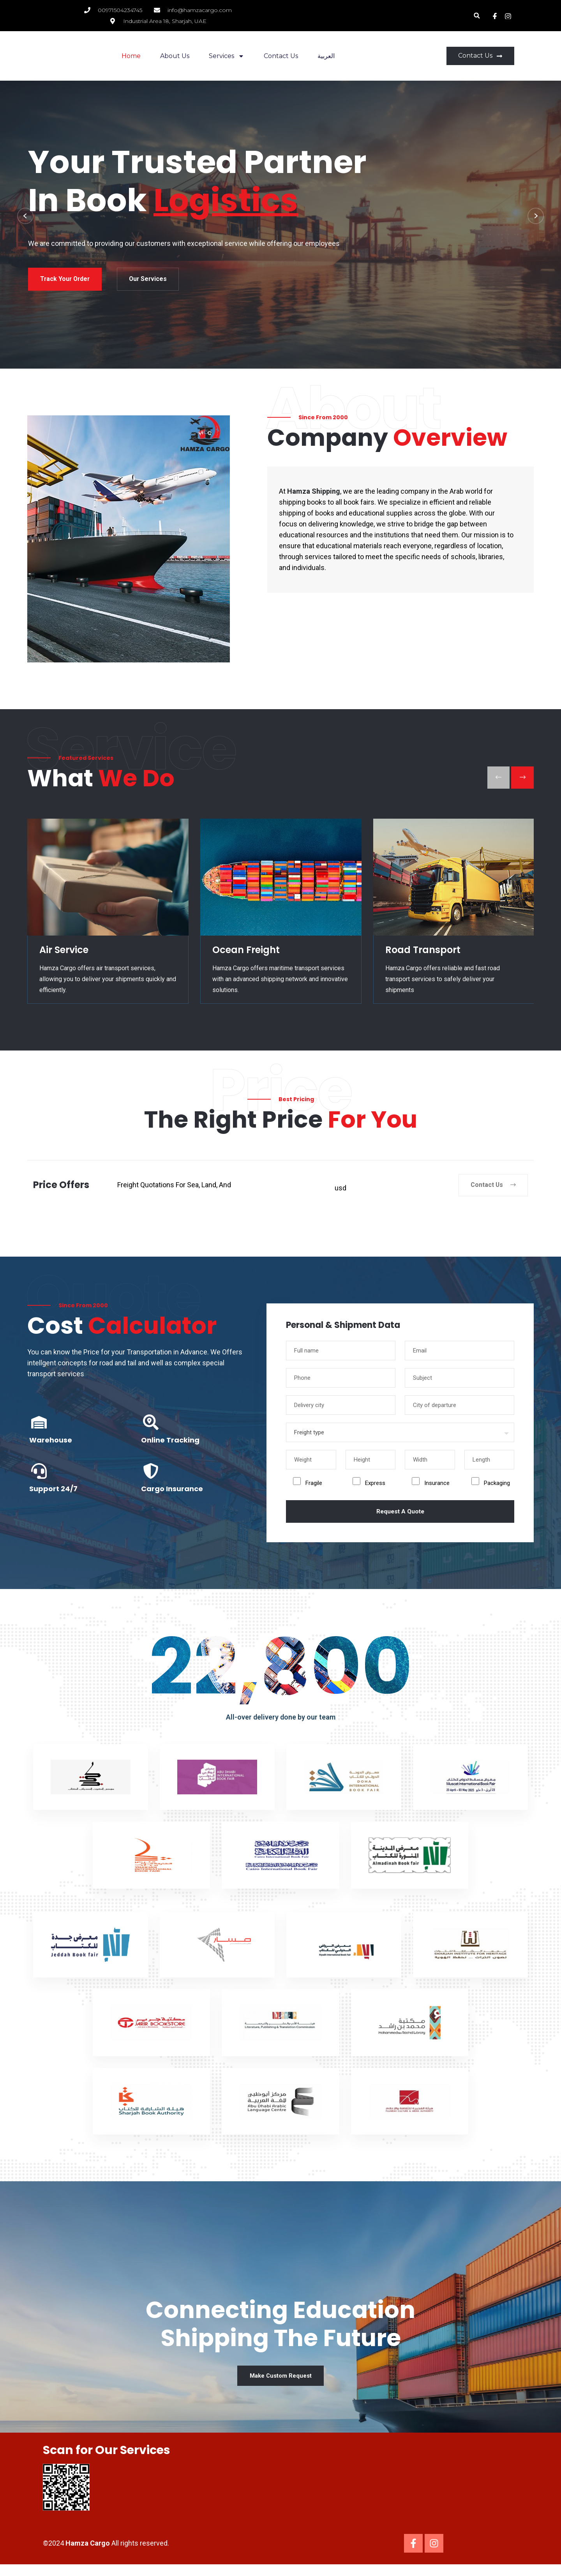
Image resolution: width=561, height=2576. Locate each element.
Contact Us (281, 56)
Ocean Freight (246, 954)
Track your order (91, 284)
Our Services (191, 284)
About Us (174, 56)
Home (131, 56)
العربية (326, 56)
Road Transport (422, 954)
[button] (477, 16)
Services (226, 56)
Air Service (63, 954)
